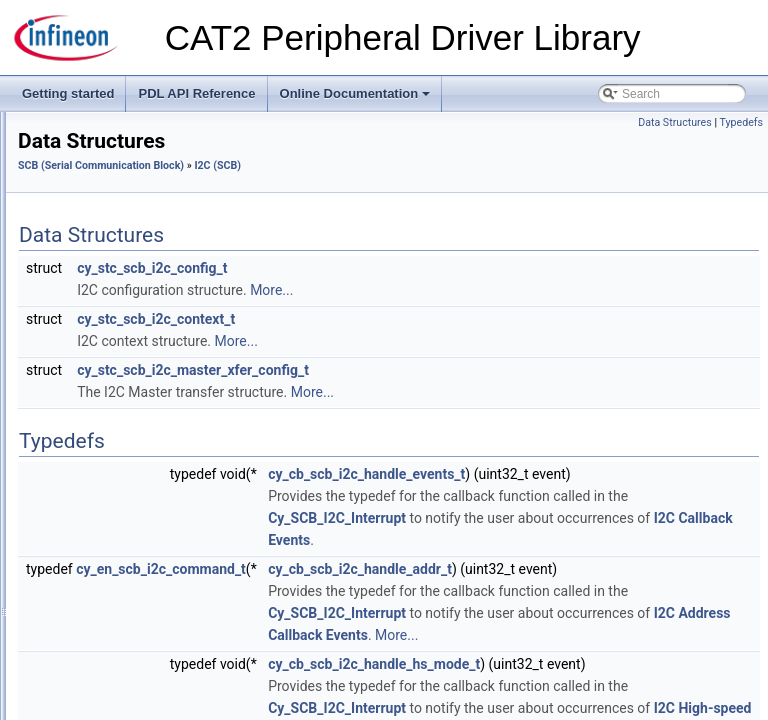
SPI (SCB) (93, 470)
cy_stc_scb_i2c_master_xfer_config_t (443, 370)
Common (90, 316)
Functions (108, 404)
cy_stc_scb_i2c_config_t (402, 268)
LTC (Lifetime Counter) (110, 184)
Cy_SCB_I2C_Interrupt (587, 562)
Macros (101, 382)
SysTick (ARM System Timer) (128, 690)
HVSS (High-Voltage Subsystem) (137, 118)
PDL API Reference (196, 93)
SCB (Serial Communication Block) (143, 294)
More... (521, 290)
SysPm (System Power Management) (150, 668)
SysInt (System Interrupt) (116, 624)
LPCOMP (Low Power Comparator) (144, 162)
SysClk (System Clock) (111, 580)
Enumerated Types (132, 448)
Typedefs (741, 122)
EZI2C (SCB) (101, 338)
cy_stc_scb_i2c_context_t (406, 319)
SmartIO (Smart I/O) (103, 536)
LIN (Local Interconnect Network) (137, 140)
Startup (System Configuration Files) (146, 558)
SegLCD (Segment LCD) (116, 514)
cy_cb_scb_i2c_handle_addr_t (610, 613)
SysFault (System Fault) (114, 602)
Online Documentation (357, 99)
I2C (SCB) (93, 360)
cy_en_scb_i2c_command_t (411, 613)
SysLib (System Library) (113, 646)
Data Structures (123, 426)
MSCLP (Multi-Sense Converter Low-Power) (167, 228)
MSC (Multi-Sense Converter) (128, 206)
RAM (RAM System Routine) (126, 250)
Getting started (68, 93)
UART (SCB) (100, 492)
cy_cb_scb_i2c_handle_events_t (616, 474)
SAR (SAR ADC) (94, 272)
